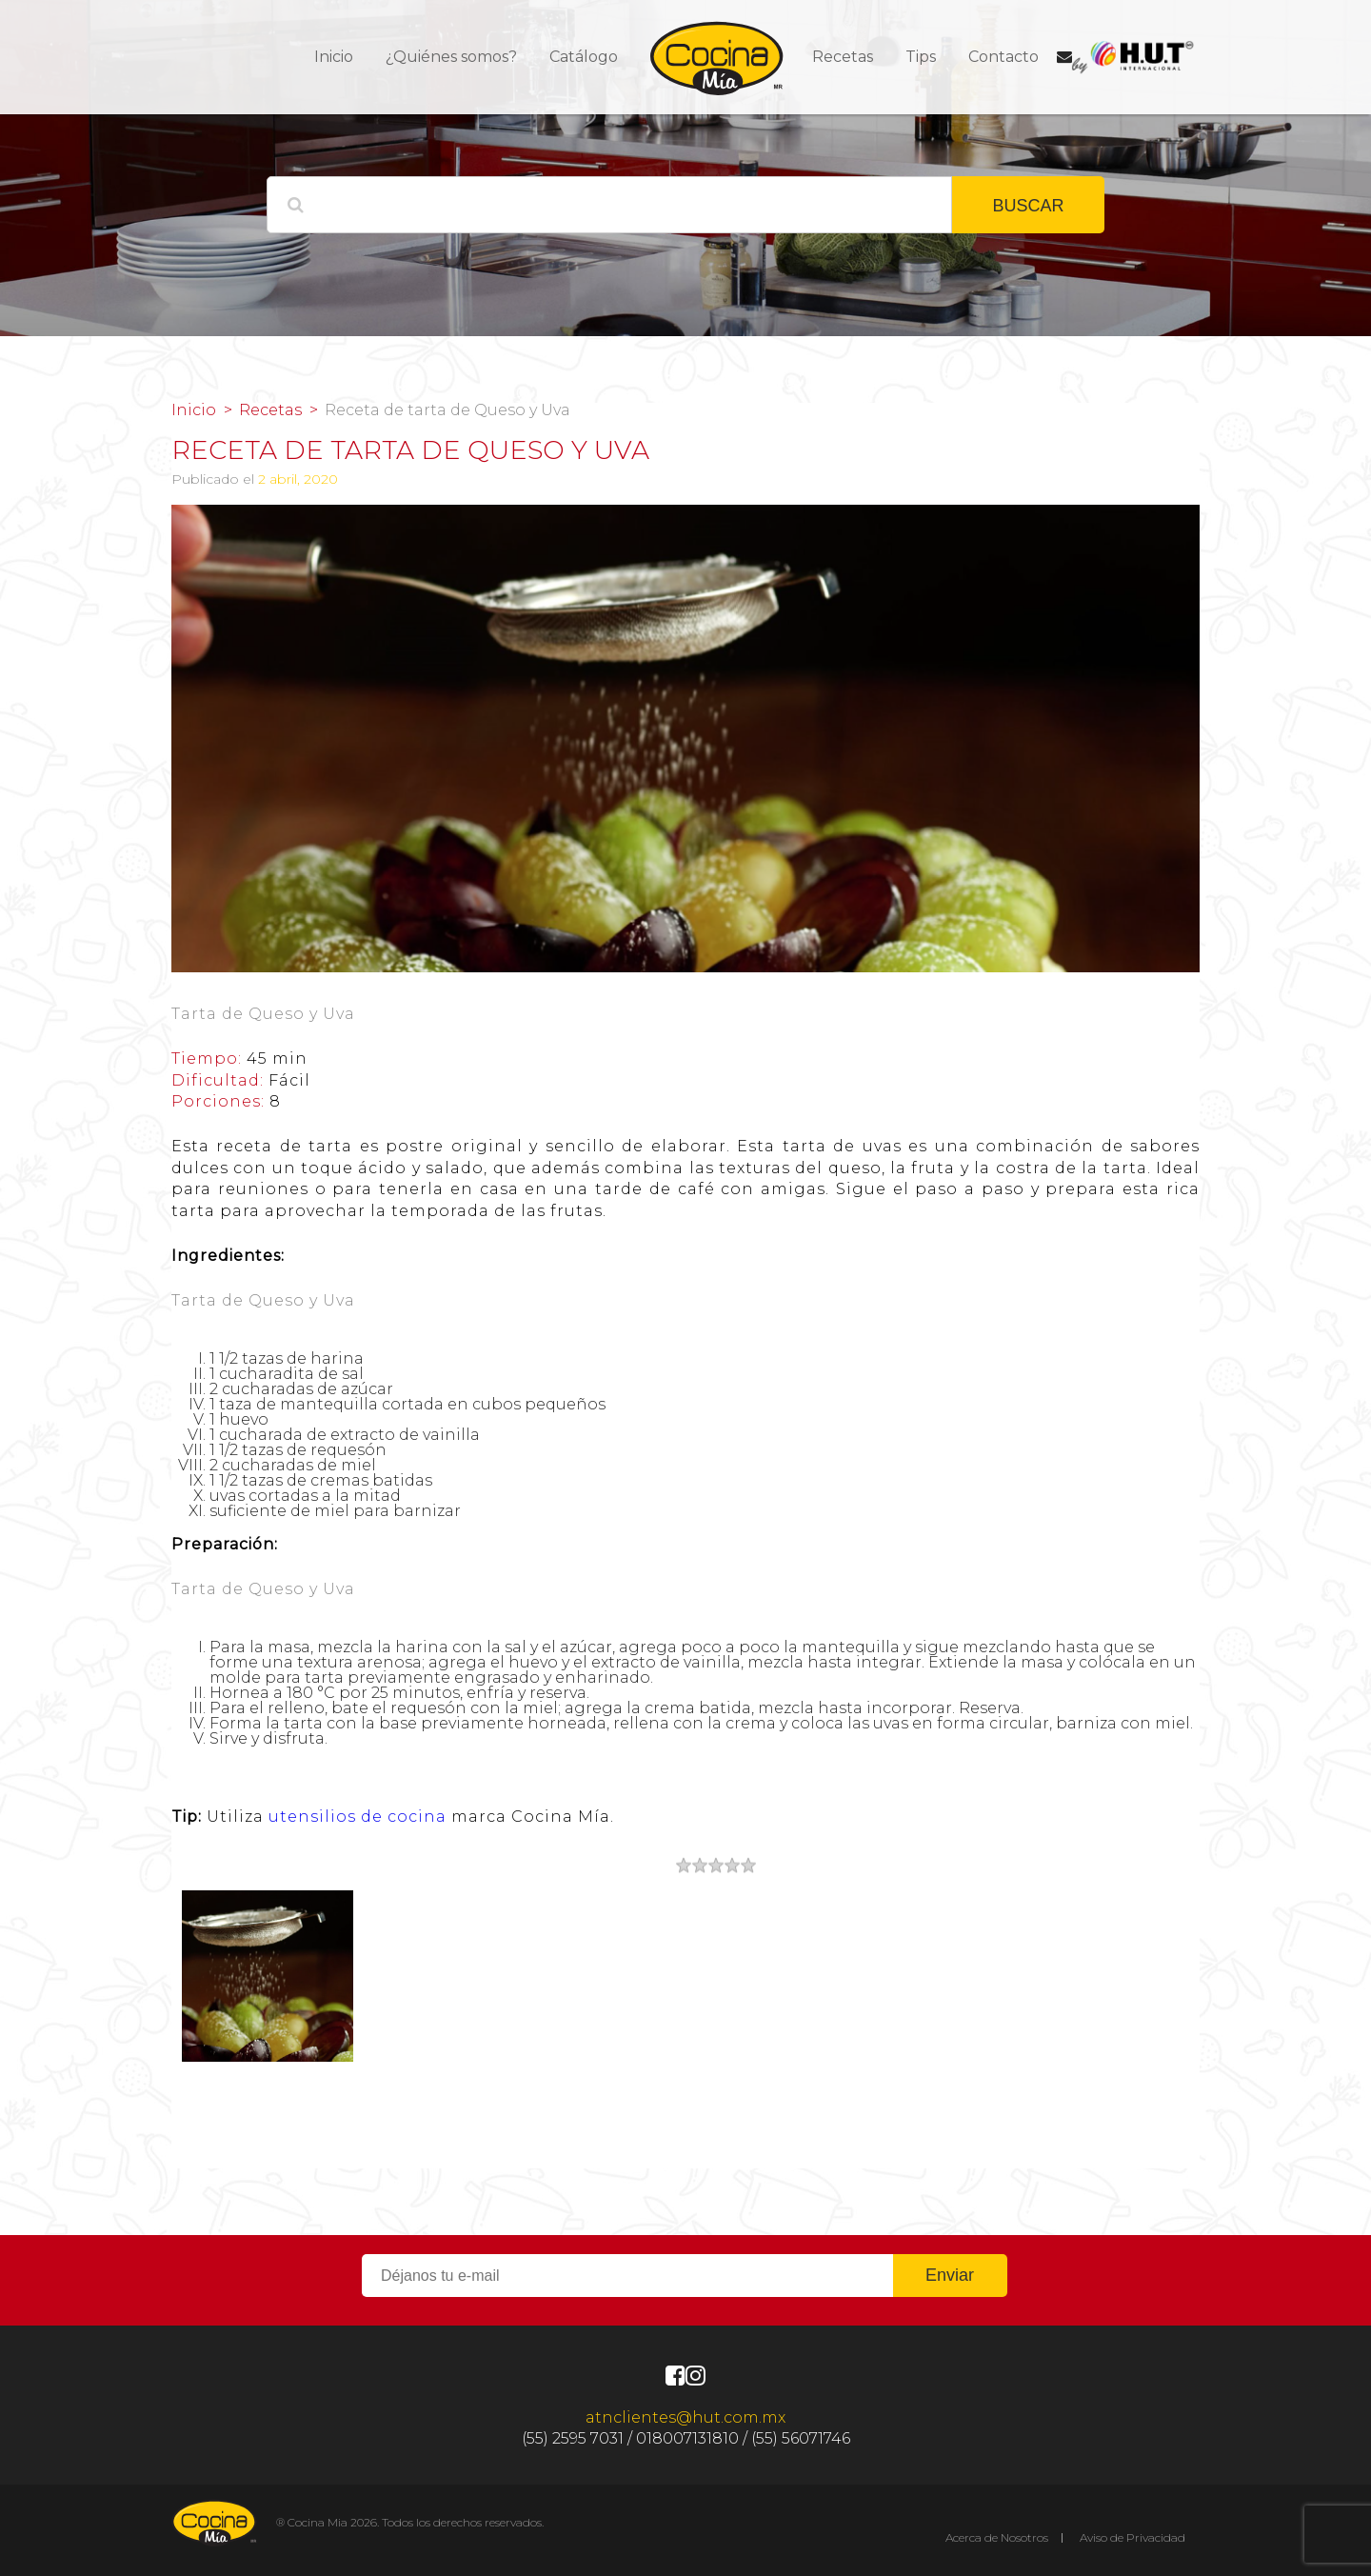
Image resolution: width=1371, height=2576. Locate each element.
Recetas (842, 57)
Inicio (333, 57)
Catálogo (583, 57)
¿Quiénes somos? (451, 57)
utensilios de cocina (357, 1816)
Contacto (1003, 57)
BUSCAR (1027, 205)
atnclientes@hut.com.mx (685, 2417)
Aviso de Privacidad (1132, 2537)
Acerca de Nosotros (996, 2537)
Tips (920, 57)
